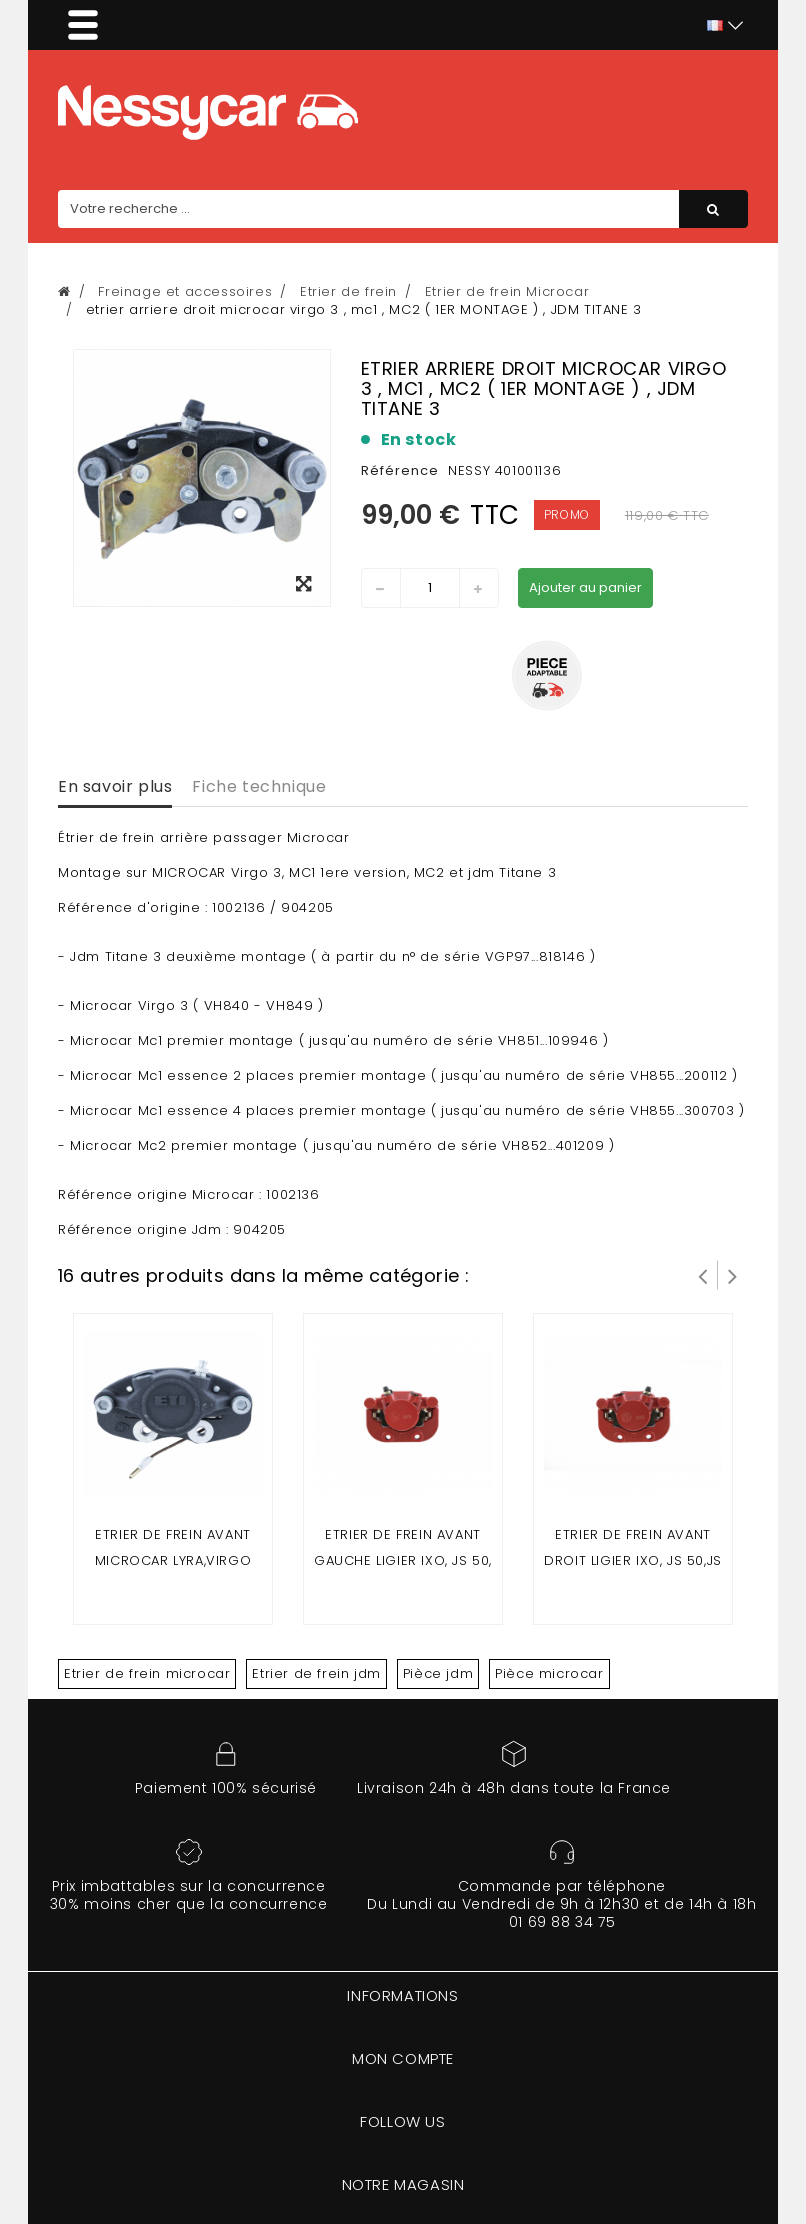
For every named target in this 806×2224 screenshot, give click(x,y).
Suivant (733, 1275)
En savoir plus (115, 786)
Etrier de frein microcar (147, 1673)
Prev (703, 1275)
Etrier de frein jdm (316, 1673)
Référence (400, 470)
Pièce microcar (549, 1673)
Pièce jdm (438, 1673)
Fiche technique (259, 786)
